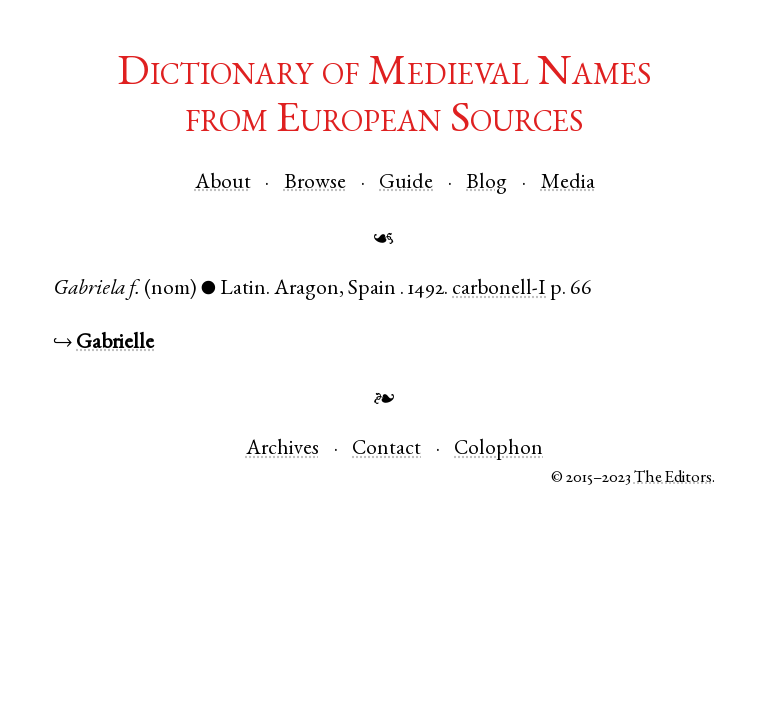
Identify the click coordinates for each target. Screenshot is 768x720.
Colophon (498, 449)
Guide (406, 183)
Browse (315, 183)
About (223, 183)
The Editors (673, 478)
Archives (282, 449)
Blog (486, 183)
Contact (386, 449)
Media (568, 183)
